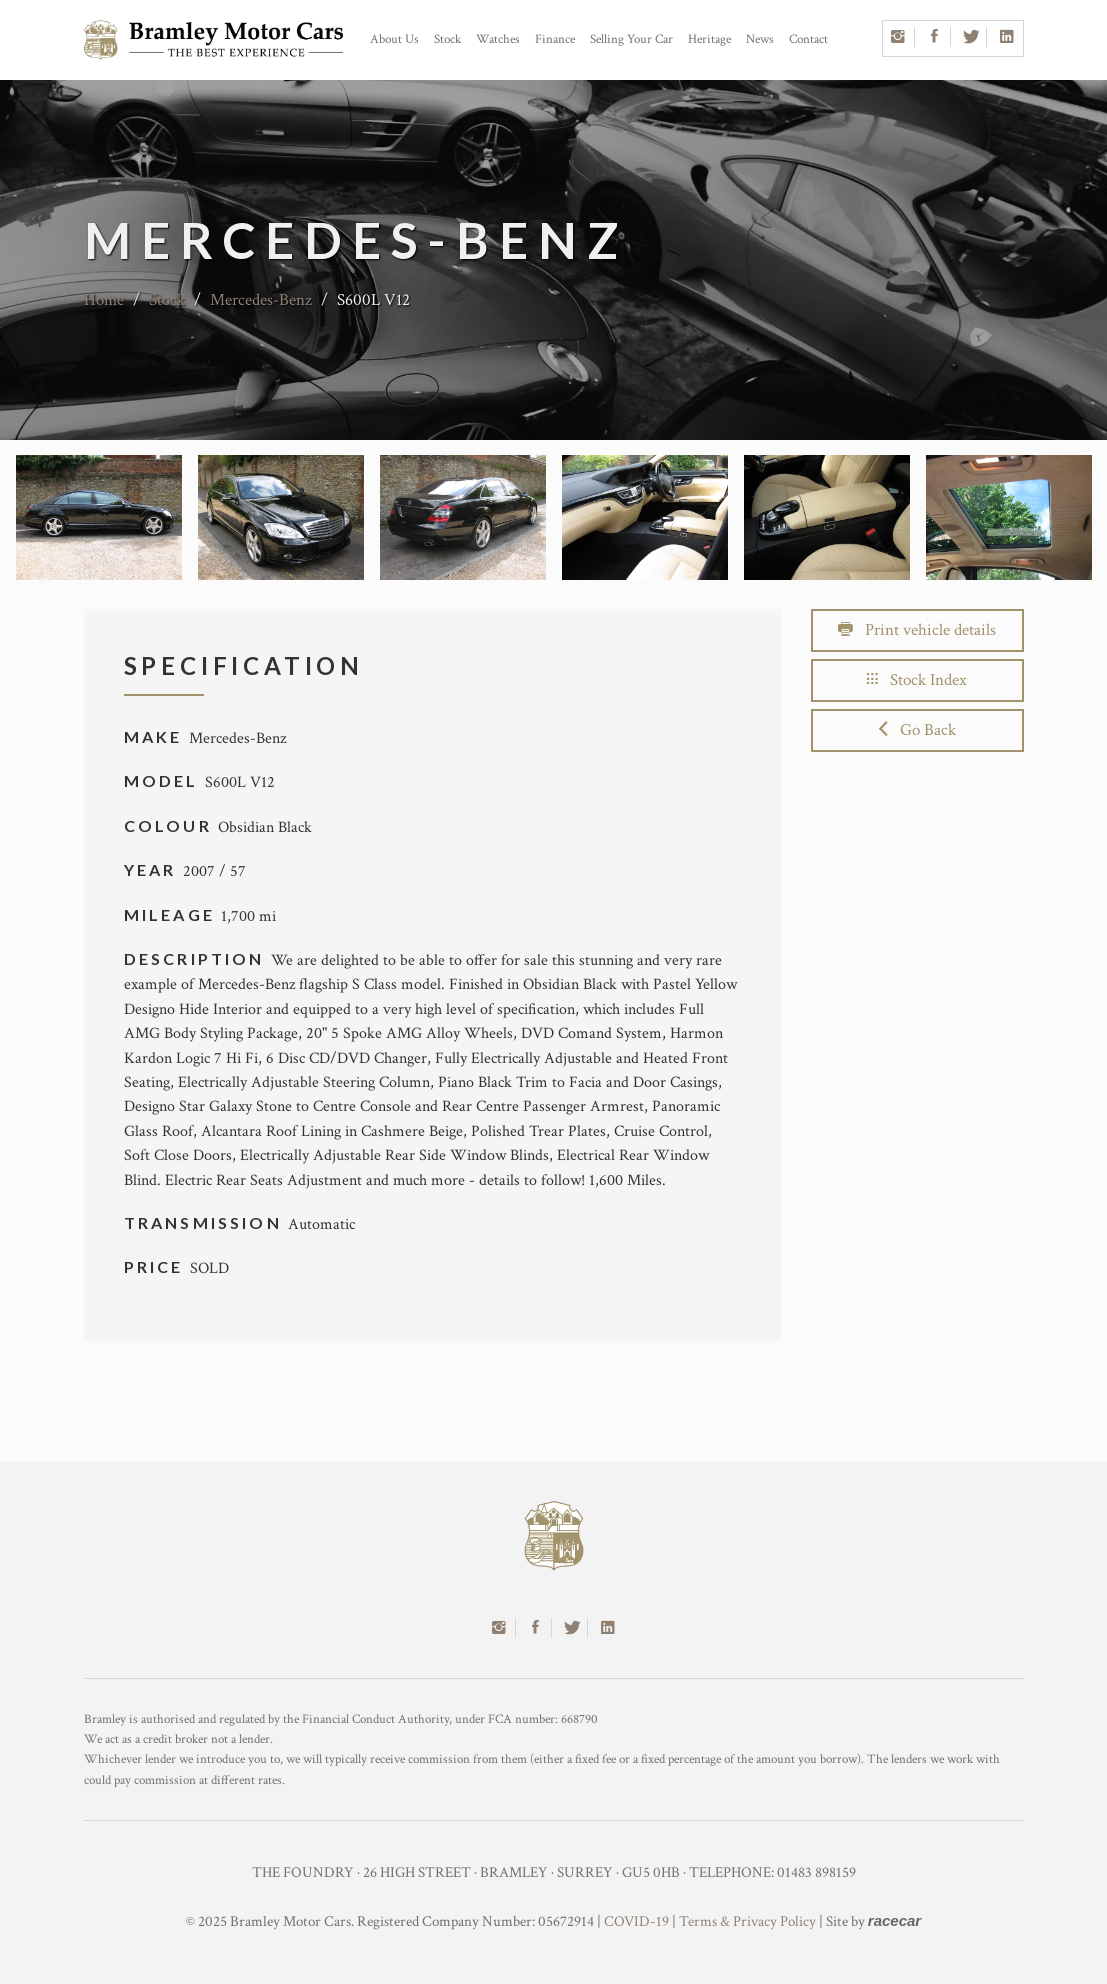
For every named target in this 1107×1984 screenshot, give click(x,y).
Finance (555, 39)
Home (104, 300)
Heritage (709, 39)
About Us (394, 39)
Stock (447, 39)
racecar (894, 1920)
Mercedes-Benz (261, 300)
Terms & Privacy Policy (747, 1921)
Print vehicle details (917, 630)
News (760, 39)
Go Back (917, 730)
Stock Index (917, 680)
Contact (808, 39)
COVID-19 (636, 1921)
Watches (498, 39)
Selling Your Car (631, 39)
